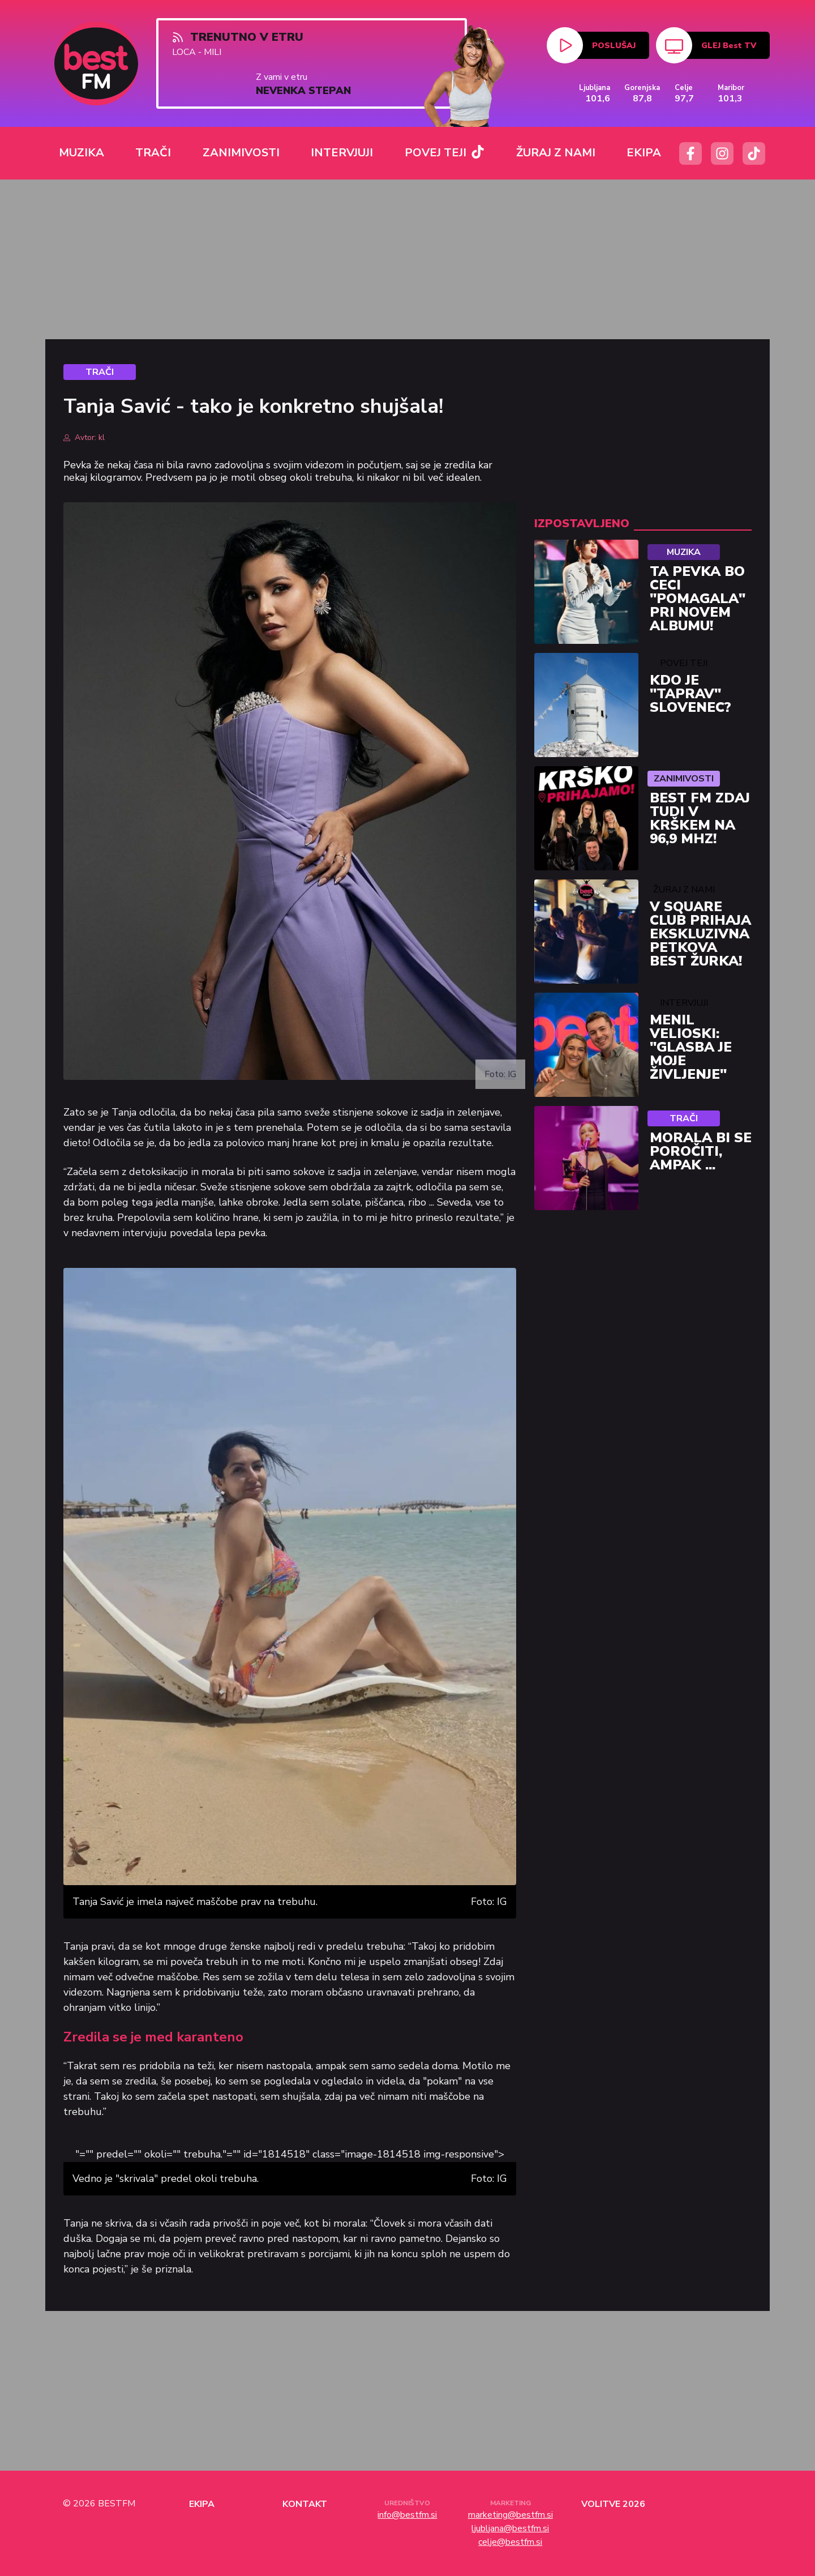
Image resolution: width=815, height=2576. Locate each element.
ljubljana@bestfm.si (510, 2528)
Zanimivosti (684, 778)
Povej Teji (683, 663)
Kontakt (304, 2504)
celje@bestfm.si (510, 2542)
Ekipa (202, 2504)
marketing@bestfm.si (510, 2515)
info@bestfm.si (407, 2515)
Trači (684, 1118)
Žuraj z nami (684, 889)
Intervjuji (684, 1003)
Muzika (684, 552)
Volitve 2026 (613, 2504)
